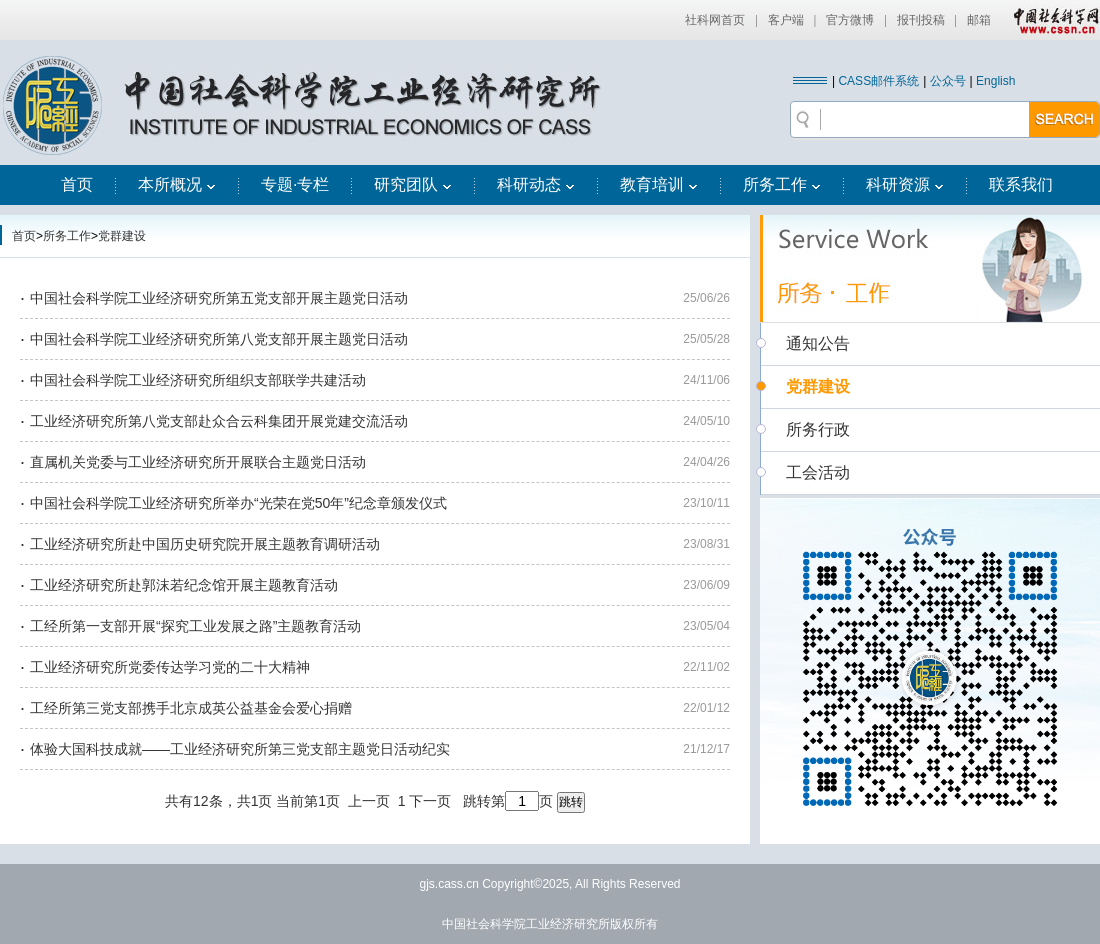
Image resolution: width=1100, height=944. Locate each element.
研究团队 (413, 184)
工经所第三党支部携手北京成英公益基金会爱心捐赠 (191, 708)
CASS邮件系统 (878, 81)
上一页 (369, 801)
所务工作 (782, 184)
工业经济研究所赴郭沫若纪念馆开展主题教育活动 (184, 585)
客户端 (786, 20)
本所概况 (177, 184)
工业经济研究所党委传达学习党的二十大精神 (170, 667)
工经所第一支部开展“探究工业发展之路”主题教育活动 (195, 626)
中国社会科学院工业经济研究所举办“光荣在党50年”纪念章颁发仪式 (238, 503)
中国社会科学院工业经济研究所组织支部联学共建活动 (198, 380)
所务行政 (818, 429)
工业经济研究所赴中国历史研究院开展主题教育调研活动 (205, 544)
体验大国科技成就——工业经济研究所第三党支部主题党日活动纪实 (240, 749)
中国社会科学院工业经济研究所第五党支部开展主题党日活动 (219, 298)
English (995, 81)
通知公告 (818, 343)
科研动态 (536, 184)
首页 (77, 184)
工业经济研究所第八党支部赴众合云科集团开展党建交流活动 (219, 421)
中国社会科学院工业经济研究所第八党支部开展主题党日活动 (219, 339)
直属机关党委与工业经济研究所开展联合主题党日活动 (198, 462)
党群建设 (122, 236)
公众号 (948, 81)
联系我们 (1021, 184)
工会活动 (818, 472)
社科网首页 (715, 20)
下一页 (430, 801)
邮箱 (979, 20)
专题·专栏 (295, 184)
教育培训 (659, 184)
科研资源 (905, 184)
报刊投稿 (921, 20)
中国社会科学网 (1052, 20)
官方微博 (850, 20)
